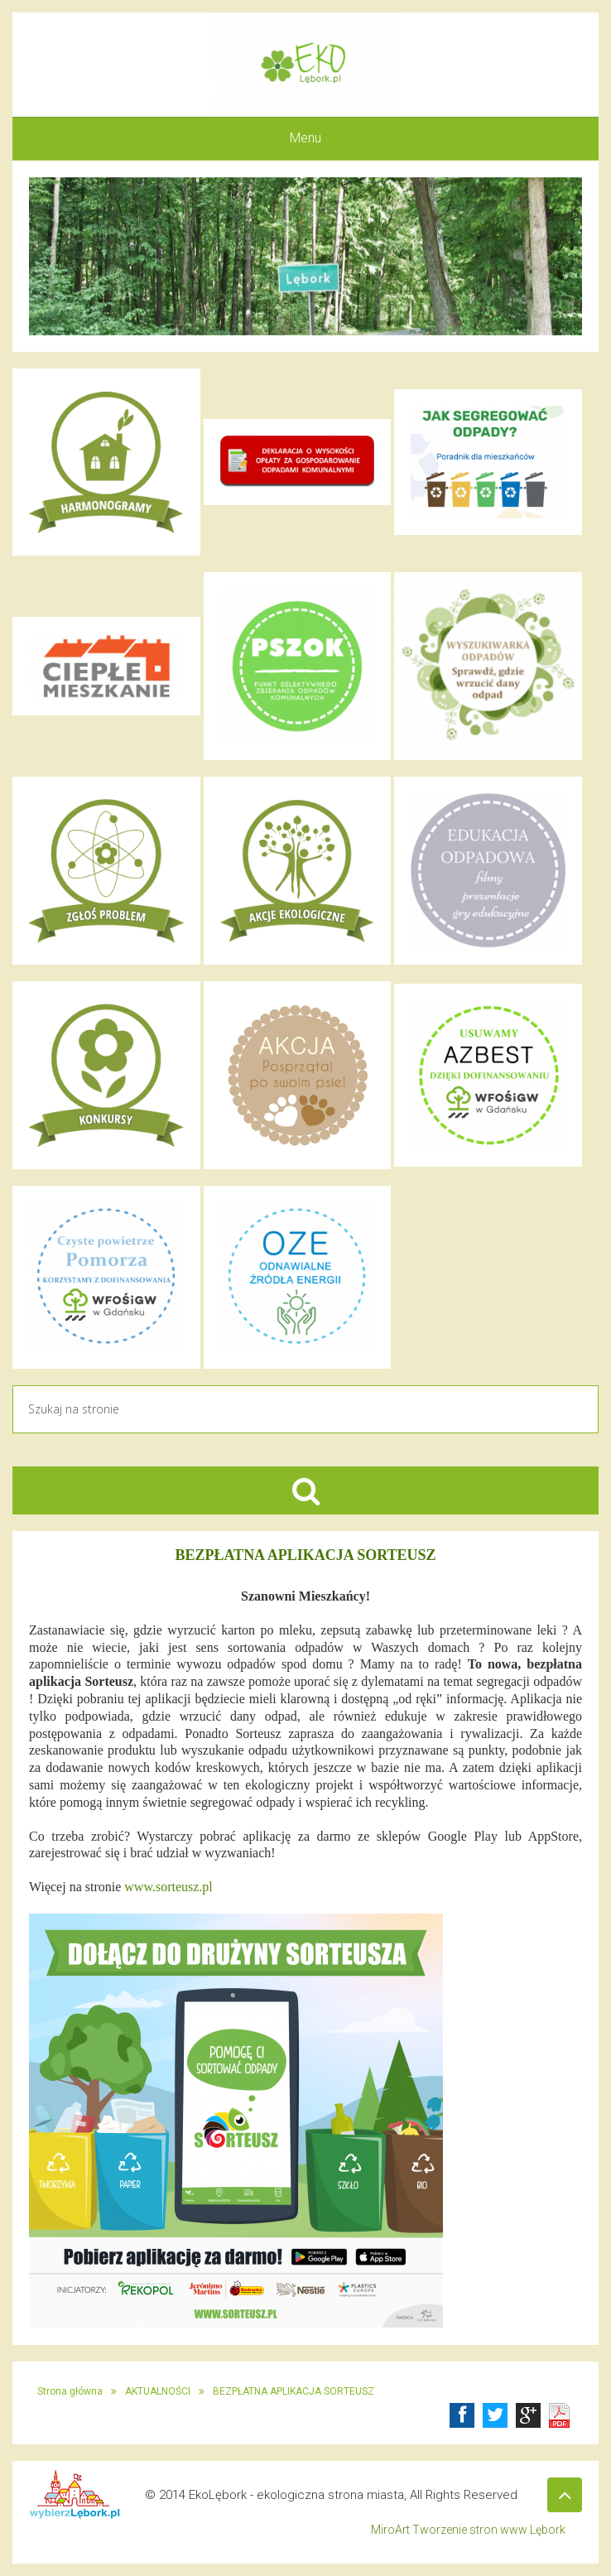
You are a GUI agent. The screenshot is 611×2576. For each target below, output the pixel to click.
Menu (305, 138)
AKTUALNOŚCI (157, 2391)
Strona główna (70, 2391)
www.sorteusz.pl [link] (168, 1887)
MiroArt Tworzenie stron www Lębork (468, 2529)
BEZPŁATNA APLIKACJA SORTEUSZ (293, 2391)
